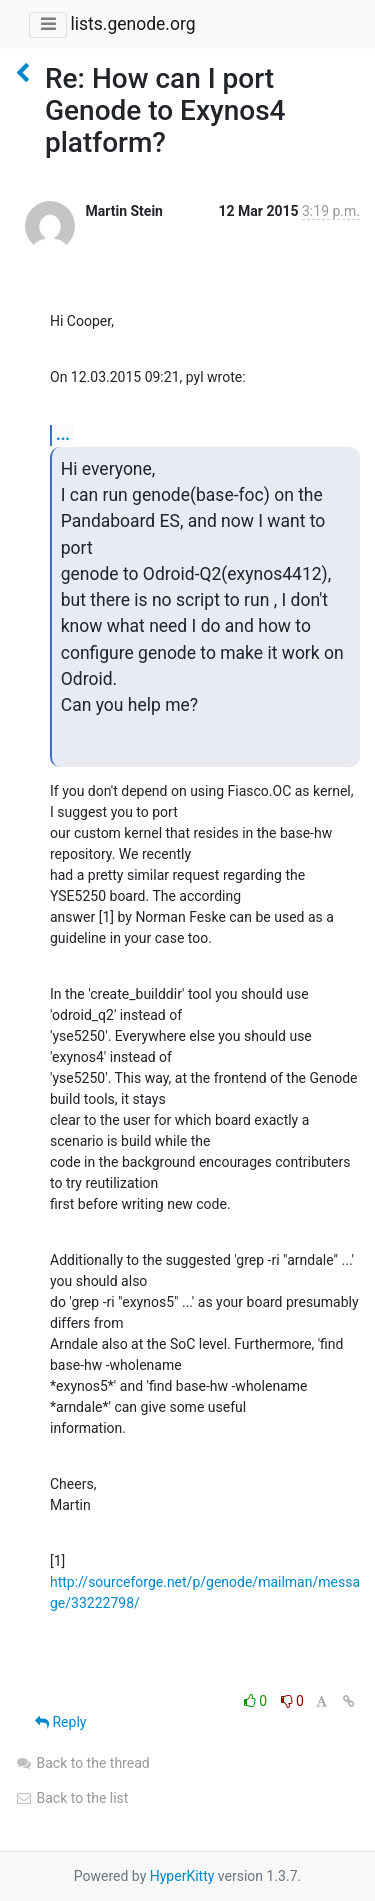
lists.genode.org (132, 24)
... (63, 434)
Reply (60, 1722)
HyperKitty (182, 1876)
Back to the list (71, 1798)
